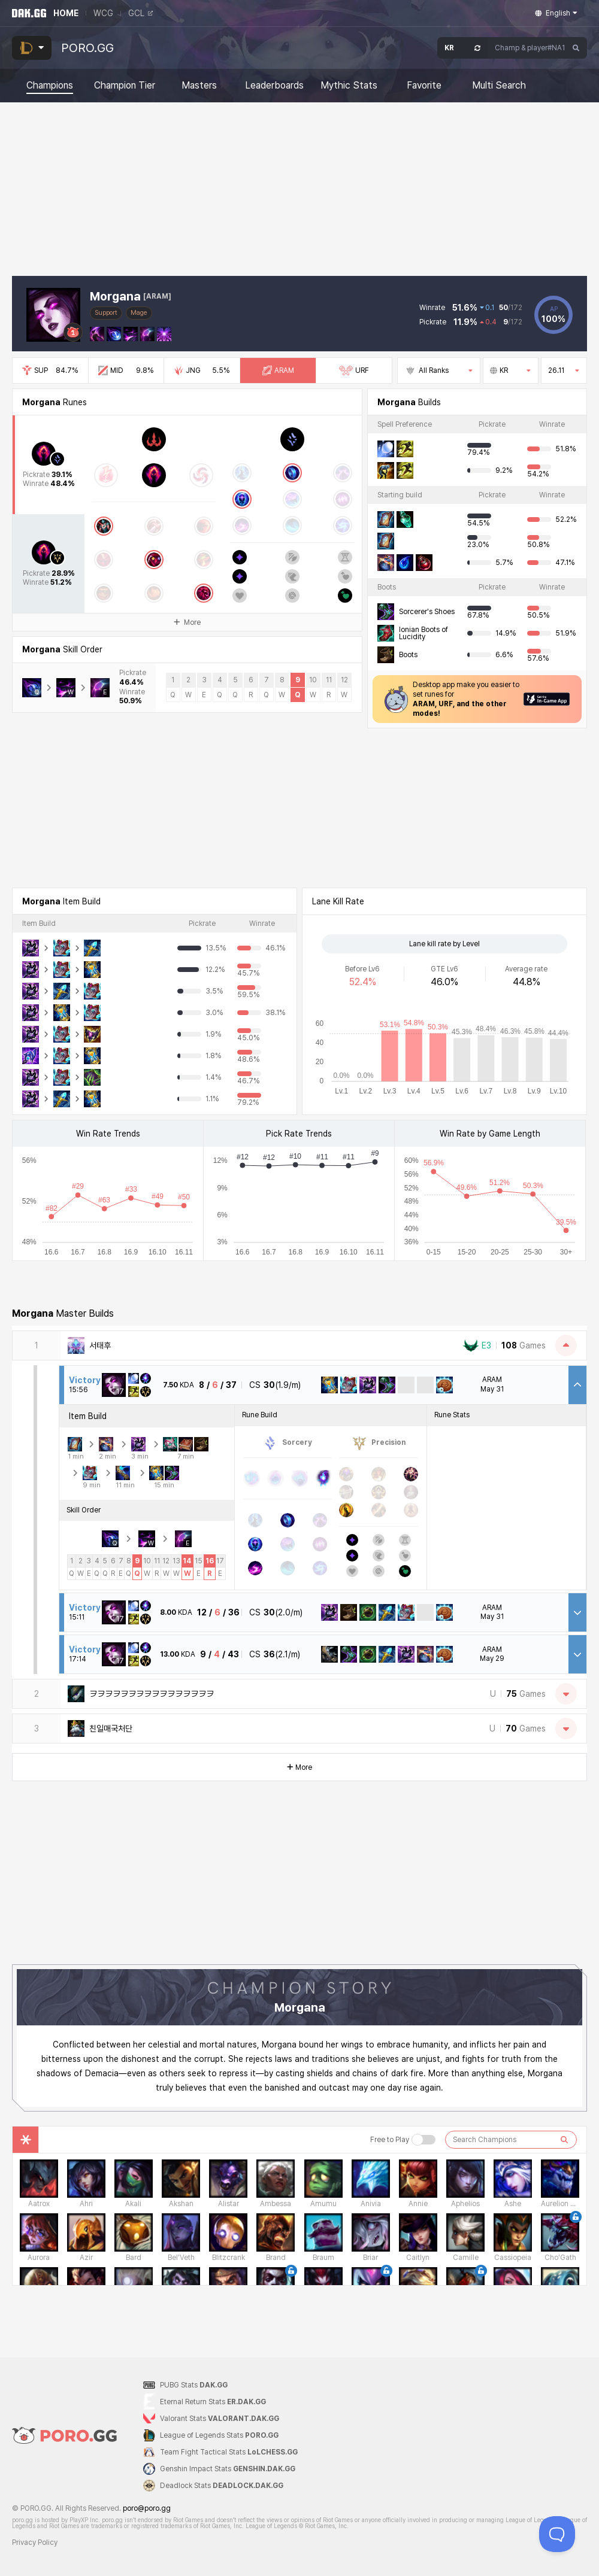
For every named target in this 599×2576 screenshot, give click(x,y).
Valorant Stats (219, 2418)
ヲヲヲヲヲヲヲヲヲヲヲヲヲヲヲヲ (151, 1694)
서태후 (100, 1345)
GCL (140, 13)
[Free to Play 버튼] (423, 2139)
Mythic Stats (348, 85)
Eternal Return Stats (213, 2401)
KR (510, 370)
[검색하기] (564, 2139)
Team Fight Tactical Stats (229, 2452)
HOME (65, 13)
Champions (49, 85)
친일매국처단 (110, 1728)
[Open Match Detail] (577, 1612)
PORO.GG (87, 48)
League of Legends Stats (219, 2435)
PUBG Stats (194, 2385)
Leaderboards (274, 85)
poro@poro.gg (147, 2508)
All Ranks (438, 370)
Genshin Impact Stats (227, 2468)
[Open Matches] (566, 1694)
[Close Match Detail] (577, 1385)
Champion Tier (124, 85)
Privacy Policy (35, 2542)
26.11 (564, 370)
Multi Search (499, 85)
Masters (199, 85)
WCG (103, 13)
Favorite (424, 85)
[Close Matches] (566, 1345)
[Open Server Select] (462, 48)
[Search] (576, 48)
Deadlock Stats (221, 2485)
